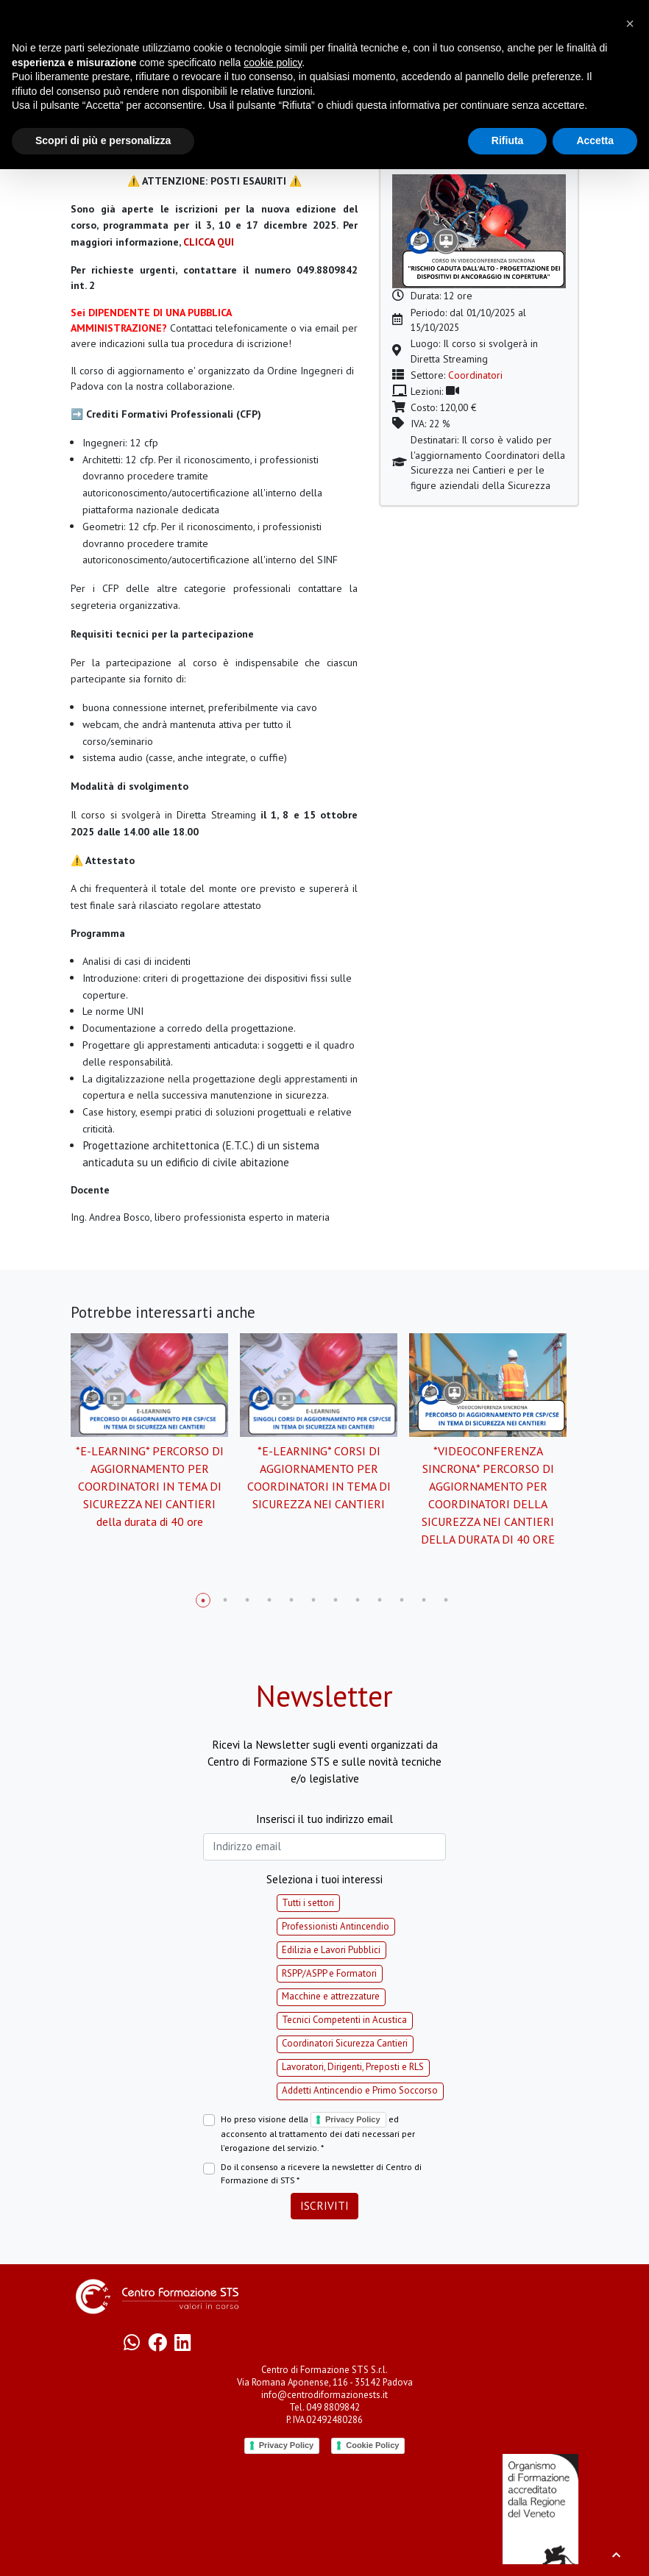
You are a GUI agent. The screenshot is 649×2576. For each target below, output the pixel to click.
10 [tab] (401, 1600)
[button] (630, 23)
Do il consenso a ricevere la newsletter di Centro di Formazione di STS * (321, 2173)
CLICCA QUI (208, 242)
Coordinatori (475, 375)
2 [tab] (225, 1600)
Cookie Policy (372, 2445)
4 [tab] (269, 1600)
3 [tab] (247, 1600)
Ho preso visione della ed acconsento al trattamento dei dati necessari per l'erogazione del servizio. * (318, 2132)
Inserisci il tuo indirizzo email (324, 1819)
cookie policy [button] (273, 62)
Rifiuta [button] (508, 140)
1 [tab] (203, 1600)
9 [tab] (379, 1600)
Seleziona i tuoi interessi (324, 1879)
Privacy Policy (352, 2119)
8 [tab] (357, 1600)
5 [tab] (291, 1600)
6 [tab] (313, 1600)
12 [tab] (446, 1600)
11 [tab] (423, 1600)
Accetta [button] (595, 140)
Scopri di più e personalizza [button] (103, 140)
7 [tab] (335, 1600)
